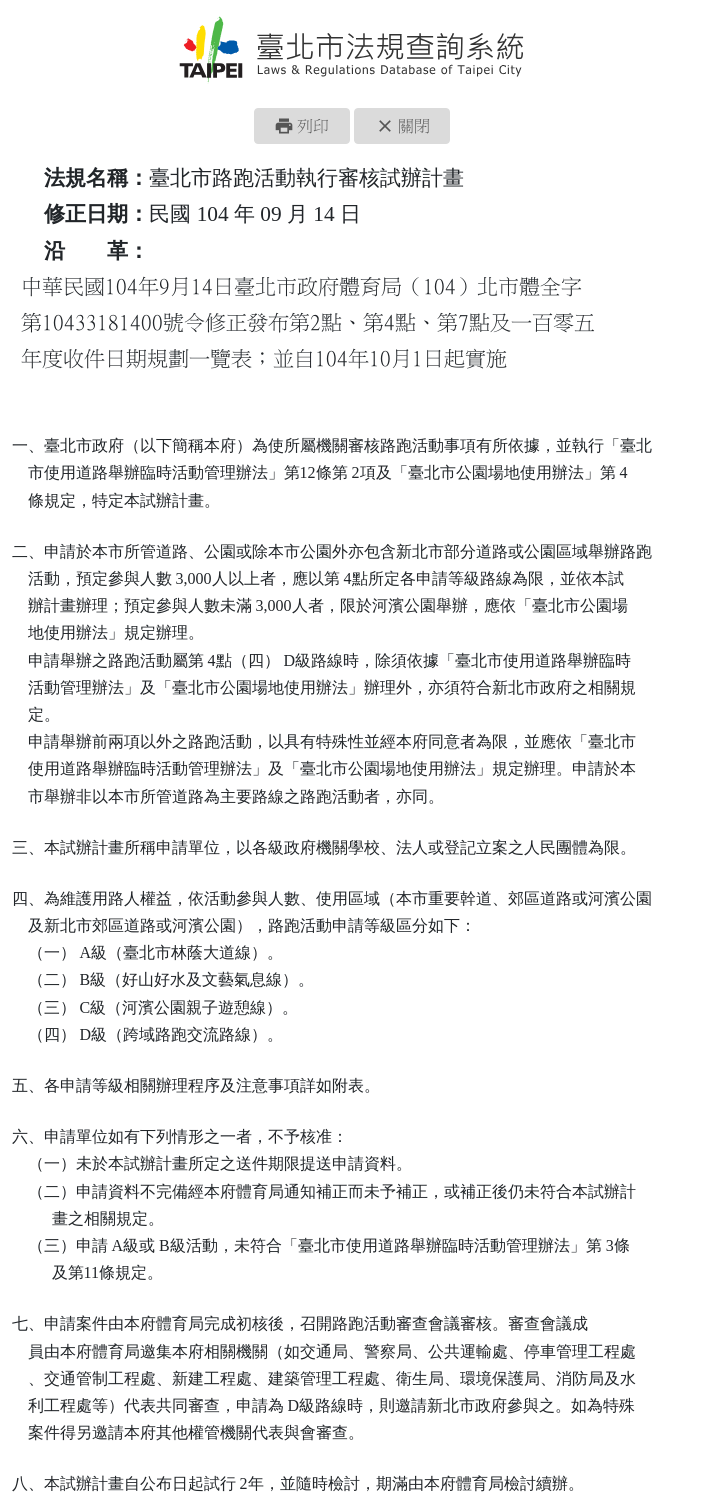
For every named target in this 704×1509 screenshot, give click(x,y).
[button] (302, 126)
